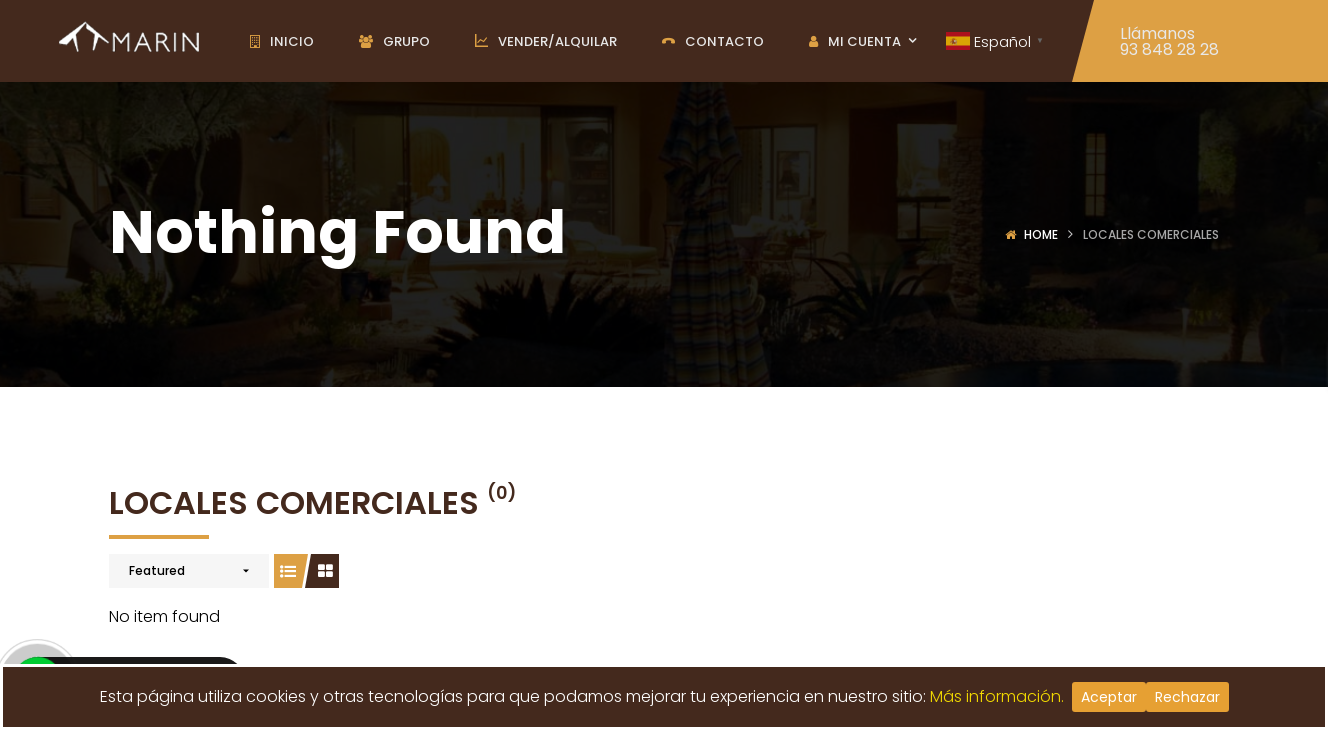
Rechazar (1187, 697)
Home (1041, 234)
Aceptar (1109, 697)
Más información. (1001, 696)
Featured (157, 570)
